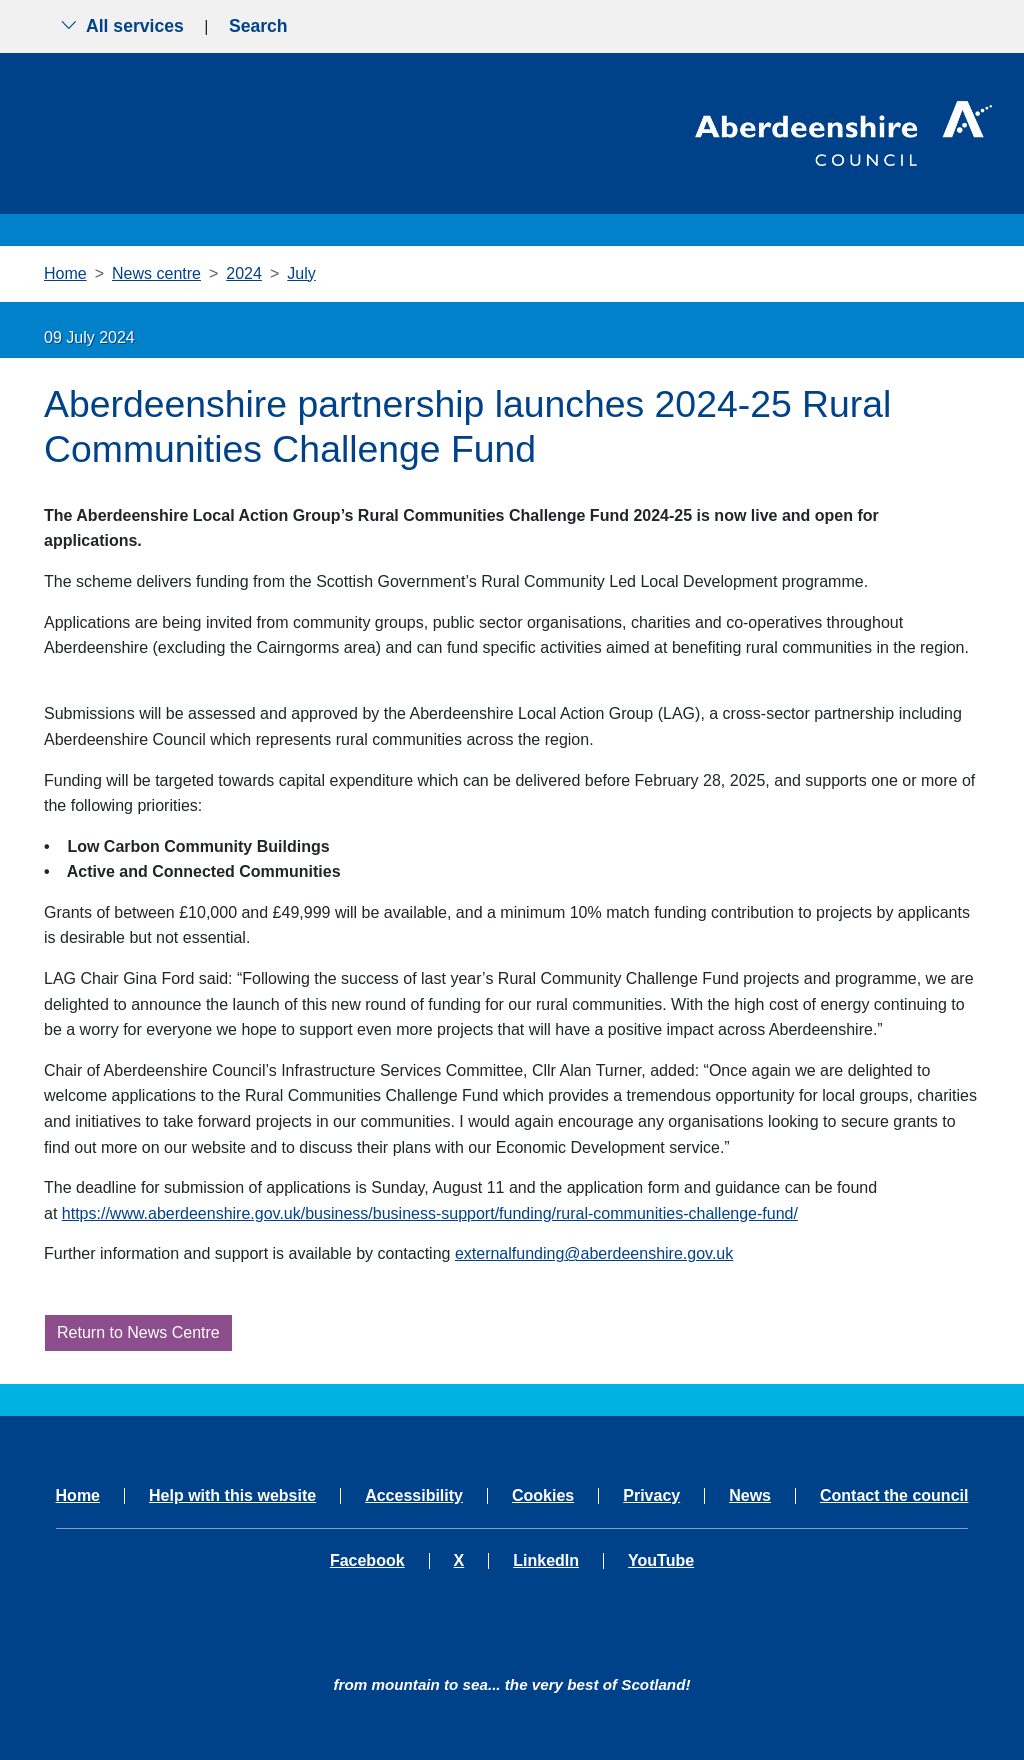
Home (65, 273)
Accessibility (414, 1496)
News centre (156, 273)
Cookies (543, 1496)
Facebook (367, 1561)
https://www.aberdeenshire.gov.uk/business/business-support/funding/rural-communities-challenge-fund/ (430, 1213)
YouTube (661, 1561)
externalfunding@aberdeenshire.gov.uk (594, 1253)
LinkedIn (546, 1561)
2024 (244, 273)
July (301, 273)
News (750, 1496)
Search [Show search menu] (258, 26)
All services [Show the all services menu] (122, 26)
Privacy (651, 1496)
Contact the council (894, 1496)
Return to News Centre (138, 1332)
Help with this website (232, 1496)
